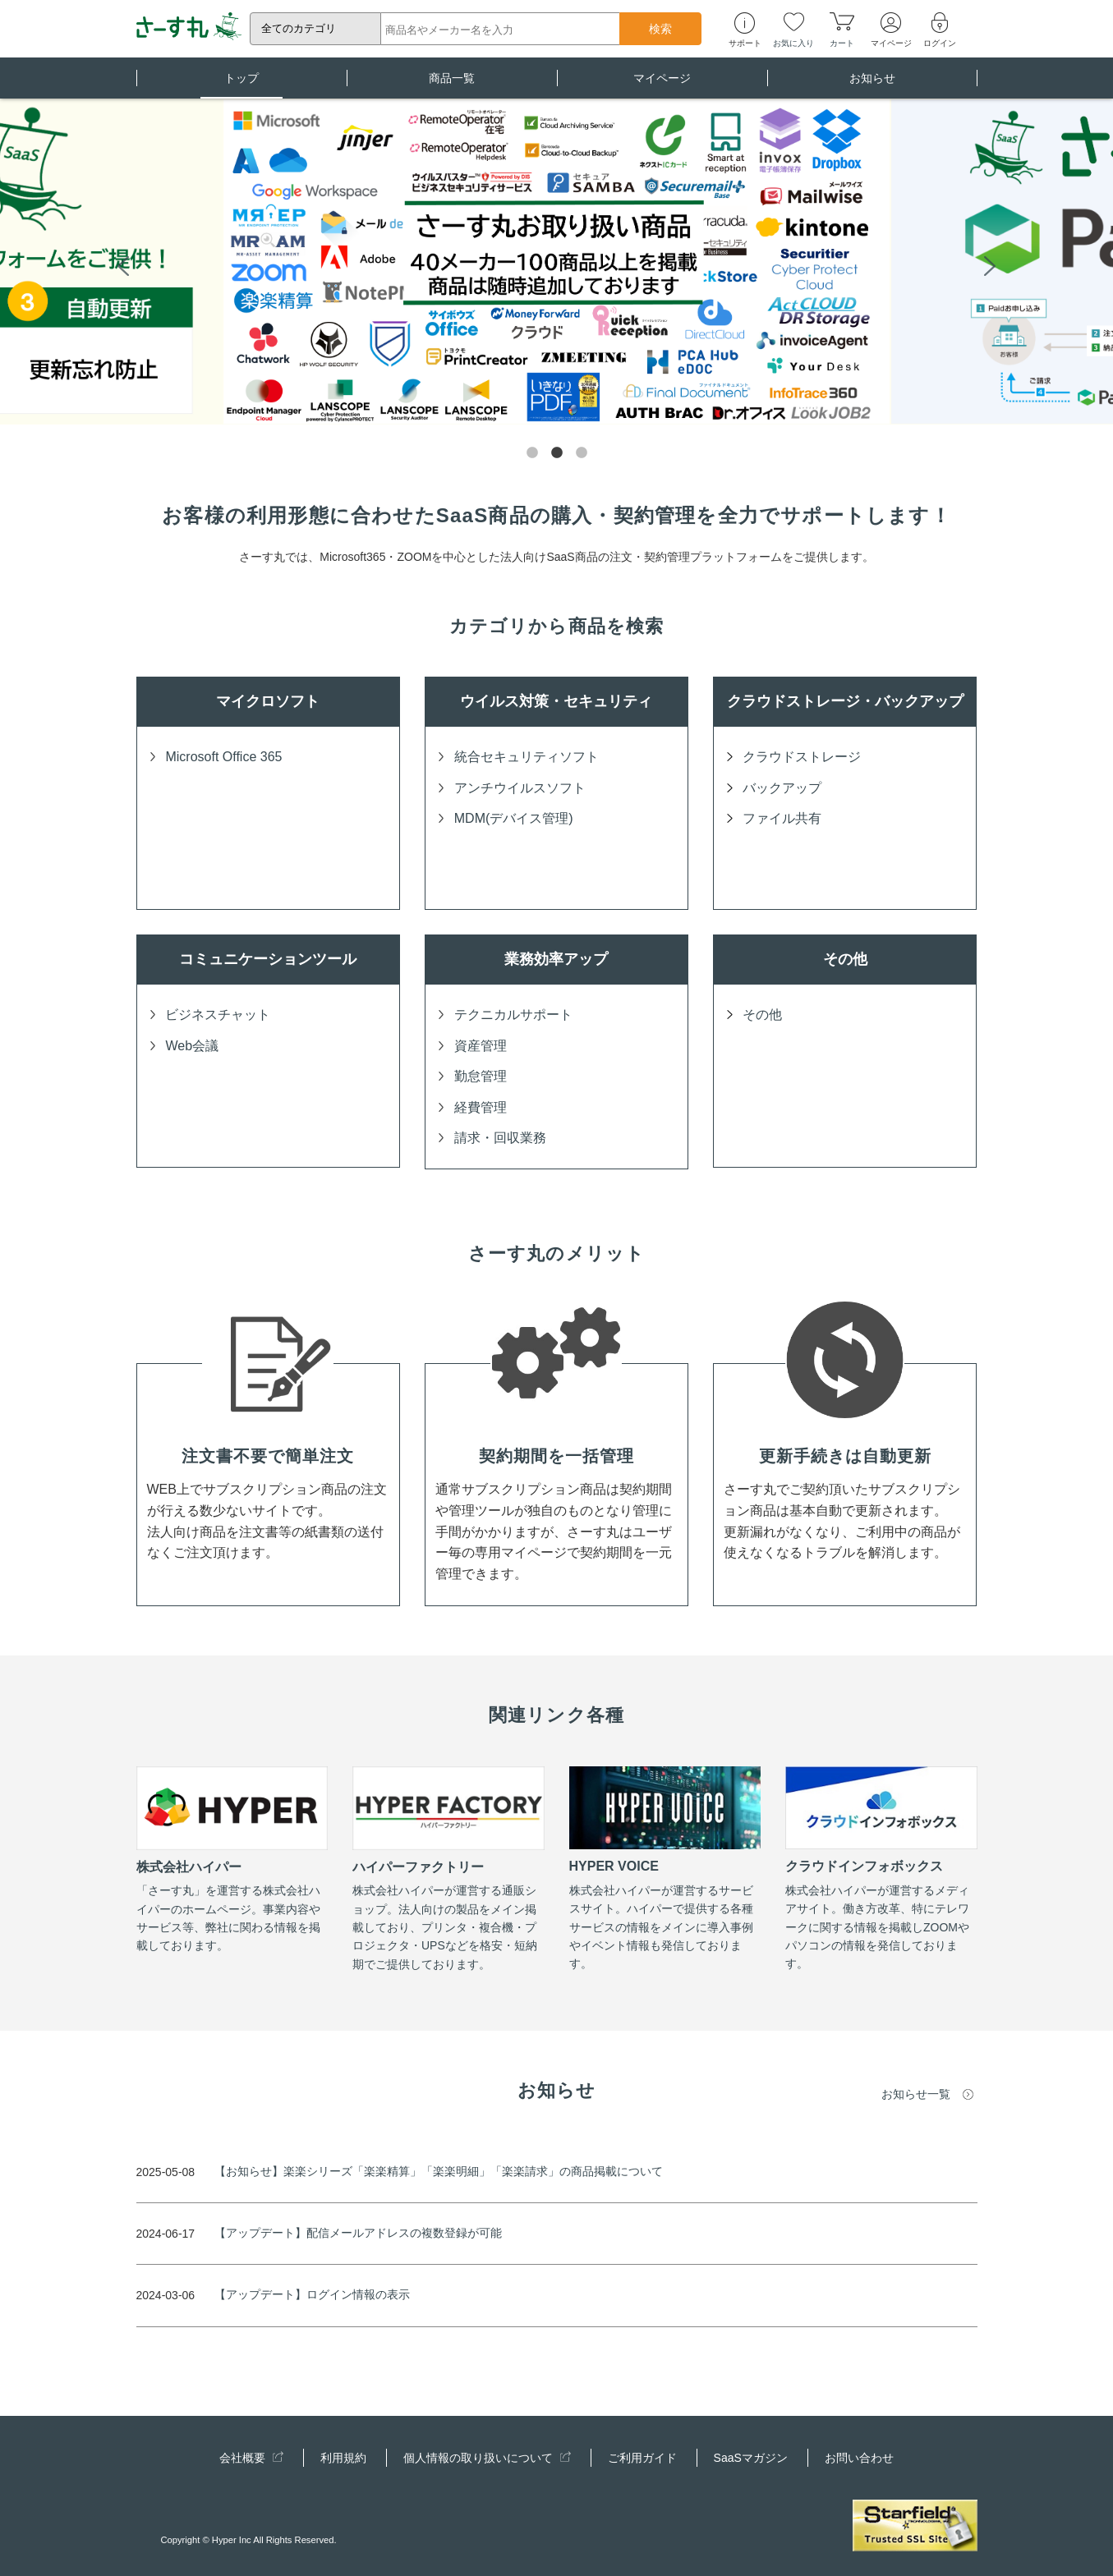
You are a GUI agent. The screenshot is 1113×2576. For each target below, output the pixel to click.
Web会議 (191, 1046)
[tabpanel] (556, 264)
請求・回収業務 (500, 1138)
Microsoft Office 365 (223, 757)
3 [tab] (581, 453)
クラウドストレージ (802, 757)
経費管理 (480, 1107)
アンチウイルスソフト (520, 788)
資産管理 (480, 1046)
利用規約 (343, 2457)
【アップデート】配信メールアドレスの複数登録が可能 (358, 2232)
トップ (241, 85)
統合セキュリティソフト (526, 757)
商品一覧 (452, 85)
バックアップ (782, 788)
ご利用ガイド (642, 2457)
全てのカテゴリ (298, 28)
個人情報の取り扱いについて (487, 2457)
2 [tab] (557, 453)
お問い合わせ (859, 2457)
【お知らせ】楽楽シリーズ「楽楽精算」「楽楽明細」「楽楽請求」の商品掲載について (438, 2171)
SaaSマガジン (751, 2457)
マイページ (662, 85)
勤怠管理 (480, 1076)
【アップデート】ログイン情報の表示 (312, 2294)
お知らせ (872, 85)
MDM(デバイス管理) (513, 818)
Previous (123, 264)
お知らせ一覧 (915, 2094)
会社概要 (251, 2457)
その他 (762, 1015)
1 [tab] (532, 453)
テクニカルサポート (513, 1015)
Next (990, 264)
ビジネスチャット (217, 1015)
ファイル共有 (782, 818)
